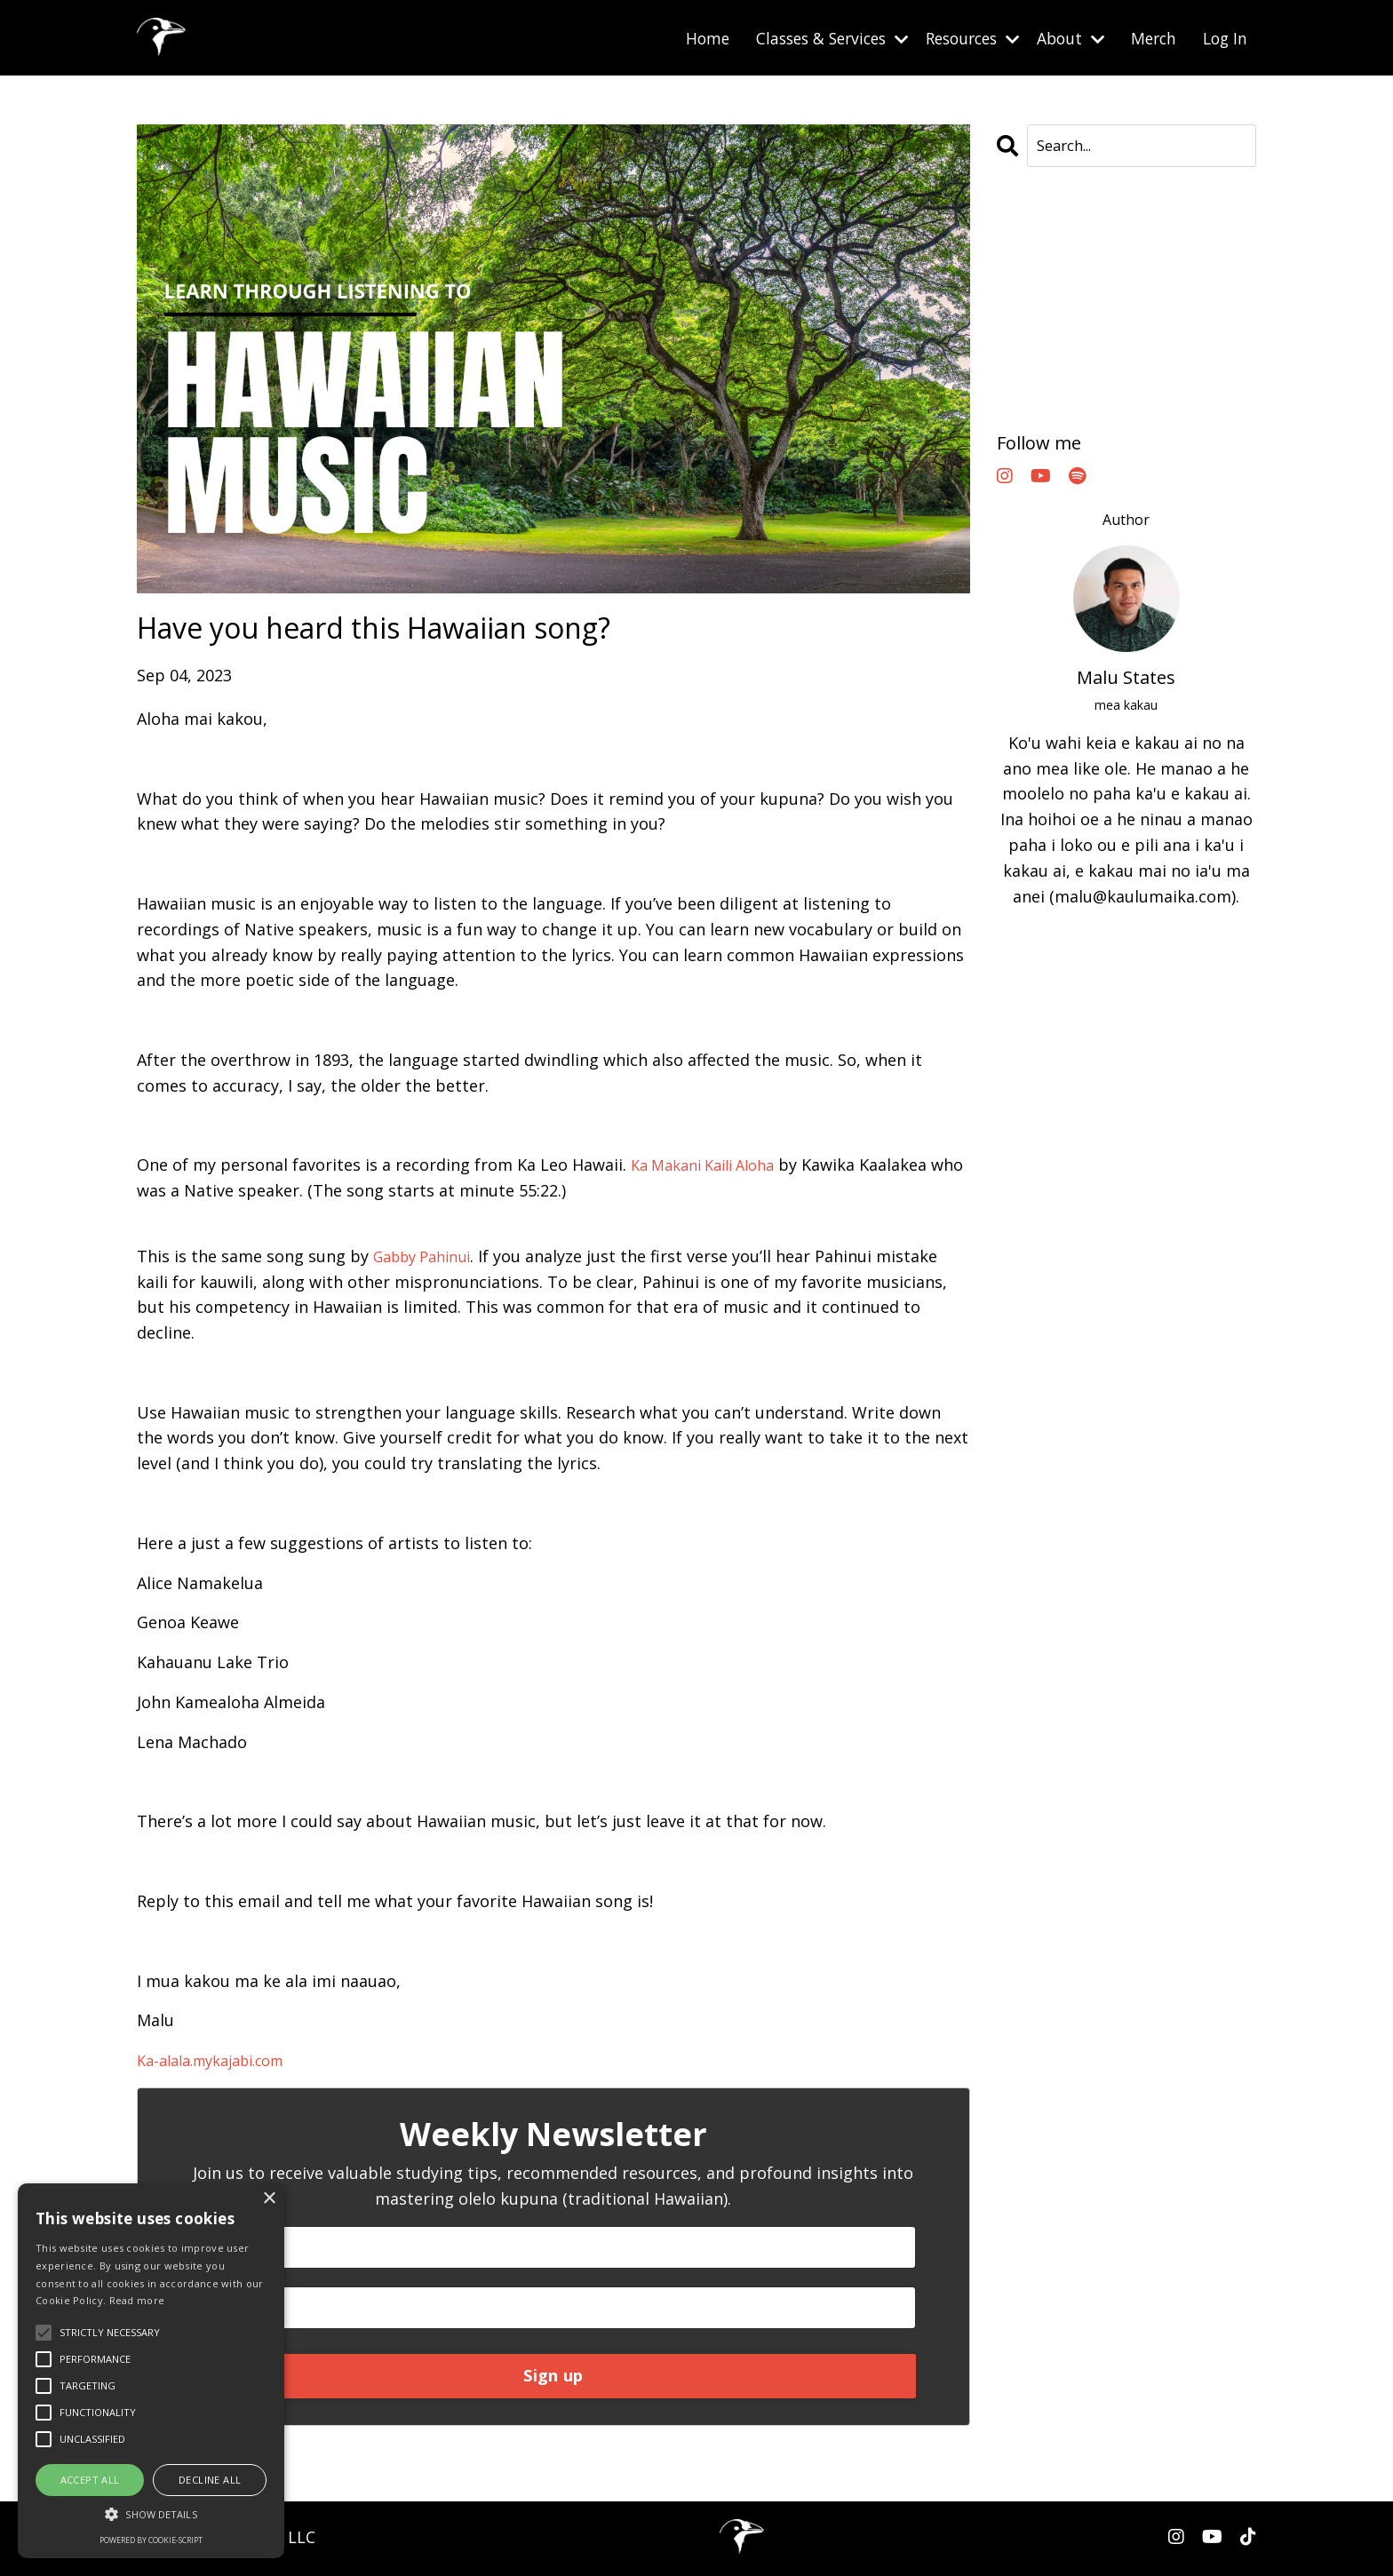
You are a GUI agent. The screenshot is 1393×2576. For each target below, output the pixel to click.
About (1064, 37)
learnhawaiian (1052, 314)
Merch (1150, 37)
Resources (960, 37)
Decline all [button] (210, 2479)
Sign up (553, 2378)
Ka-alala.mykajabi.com (221, 2060)
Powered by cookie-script (151, 2540)
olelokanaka (1044, 391)
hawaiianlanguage (1066, 288)
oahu (1017, 340)
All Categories (1049, 238)
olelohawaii (1041, 366)
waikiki (1024, 416)
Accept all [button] (90, 2479)
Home (681, 37)
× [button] (268, 2199)
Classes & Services (811, 37)
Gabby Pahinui (428, 1255)
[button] (151, 2514)
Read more (137, 2300)
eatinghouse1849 (1062, 263)
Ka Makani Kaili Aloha (711, 1164)
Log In (1223, 37)
